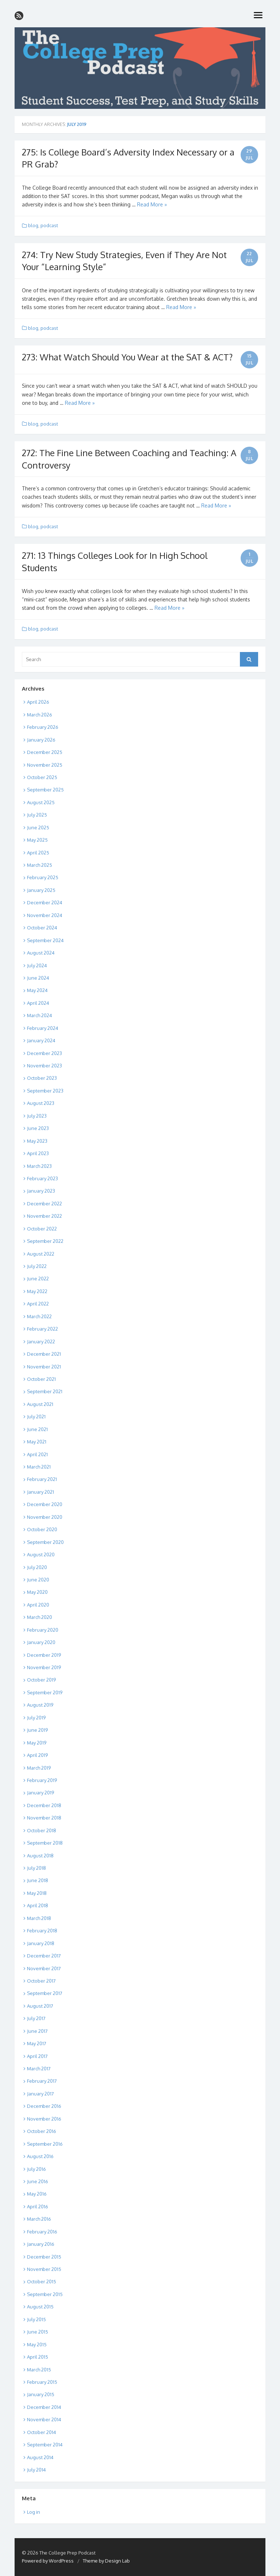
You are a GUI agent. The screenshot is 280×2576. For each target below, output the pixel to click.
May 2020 (37, 1592)
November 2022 (44, 1216)
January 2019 (40, 1792)
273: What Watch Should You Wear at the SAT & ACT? (127, 357)
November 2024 (44, 915)
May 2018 (37, 1893)
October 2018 (41, 1830)
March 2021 (39, 1467)
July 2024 (37, 965)
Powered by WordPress (48, 2561)
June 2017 (37, 2031)
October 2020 (42, 1529)
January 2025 (41, 890)
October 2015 (41, 2281)
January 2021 (40, 1492)
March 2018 (39, 1918)
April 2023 (38, 1153)
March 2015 (39, 2369)
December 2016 (44, 2106)
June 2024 (38, 978)
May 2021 (36, 1442)
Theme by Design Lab (106, 2561)
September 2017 (44, 1993)
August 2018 (40, 1855)
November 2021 (44, 1367)
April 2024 (38, 1003)
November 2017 (44, 1968)
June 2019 (37, 1730)
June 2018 (37, 1880)
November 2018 (44, 1818)
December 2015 (44, 2257)
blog (33, 225)
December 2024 (44, 902)
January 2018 (40, 1943)
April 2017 (37, 2056)
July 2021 (36, 1416)
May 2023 (37, 1141)
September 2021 (44, 1391)
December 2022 (44, 1203)
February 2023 (42, 1178)
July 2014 (36, 2470)
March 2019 (39, 1768)
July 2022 (37, 1266)
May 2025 (37, 840)
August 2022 (40, 1254)
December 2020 (44, 1504)
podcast (49, 225)
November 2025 (44, 765)
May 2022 (37, 1291)
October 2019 (41, 1680)
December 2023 (44, 1053)
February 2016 (42, 2232)
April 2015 (37, 2357)
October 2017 (41, 1981)
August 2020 (41, 1554)
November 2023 (44, 1065)
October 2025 (42, 777)
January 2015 (40, 2394)
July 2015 (36, 2319)
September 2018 (45, 1843)
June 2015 (37, 2332)
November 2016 (44, 2119)
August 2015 (40, 2307)
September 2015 (45, 2294)
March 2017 (39, 2068)
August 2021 (40, 1404)
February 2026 (42, 727)
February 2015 (42, 2382)
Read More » (152, 204)
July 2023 (37, 1116)
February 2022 (42, 1329)
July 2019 (36, 1717)
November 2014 (44, 2419)
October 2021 (41, 1379)
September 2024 (45, 940)
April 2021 (37, 1454)
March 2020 (39, 1617)
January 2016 (40, 2244)
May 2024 (37, 990)
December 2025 (44, 752)
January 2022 (41, 1341)
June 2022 (38, 1278)
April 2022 (38, 1304)
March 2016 (39, 2219)
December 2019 (44, 1655)
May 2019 (36, 1743)
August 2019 (40, 1705)
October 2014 (41, 2432)
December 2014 (44, 2407)
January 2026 (41, 740)
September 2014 (45, 2444)
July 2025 (37, 815)
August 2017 (40, 2006)
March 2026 (39, 715)
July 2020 (37, 1567)
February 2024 (42, 1028)
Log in (33, 2512)
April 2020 (38, 1605)
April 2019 (37, 1755)
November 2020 (44, 1517)
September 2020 (45, 1542)
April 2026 (38, 702)
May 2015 (37, 2344)
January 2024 (41, 1040)
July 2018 (36, 1868)
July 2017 (36, 2018)
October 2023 (42, 1078)
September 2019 (44, 1692)
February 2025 (42, 877)
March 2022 (39, 1316)
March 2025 (39, 865)
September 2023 (45, 1091)
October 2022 (42, 1229)
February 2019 (42, 1780)
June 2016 (37, 2181)
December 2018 (44, 1805)
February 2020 (42, 1630)
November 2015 (44, 2269)
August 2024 (41, 953)
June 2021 (37, 1429)
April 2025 (38, 853)
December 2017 (44, 1956)
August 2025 (41, 802)
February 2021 (42, 1479)
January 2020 (41, 1642)
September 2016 (45, 2144)
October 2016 (41, 2131)
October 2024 (42, 928)
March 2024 (39, 1015)
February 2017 (42, 2081)
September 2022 (45, 1241)
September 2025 (45, 790)
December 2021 (44, 1354)
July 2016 (36, 2169)
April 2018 (37, 1905)
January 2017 (40, 2094)
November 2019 (44, 1667)
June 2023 (38, 1128)
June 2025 (38, 827)
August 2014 (40, 2457)
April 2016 (37, 2206)
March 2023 (39, 1166)
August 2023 (40, 1103)
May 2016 (37, 2194)
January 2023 (41, 1191)
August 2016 (40, 2156)
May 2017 (36, 2043)
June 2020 (38, 1580)
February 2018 (42, 1930)
